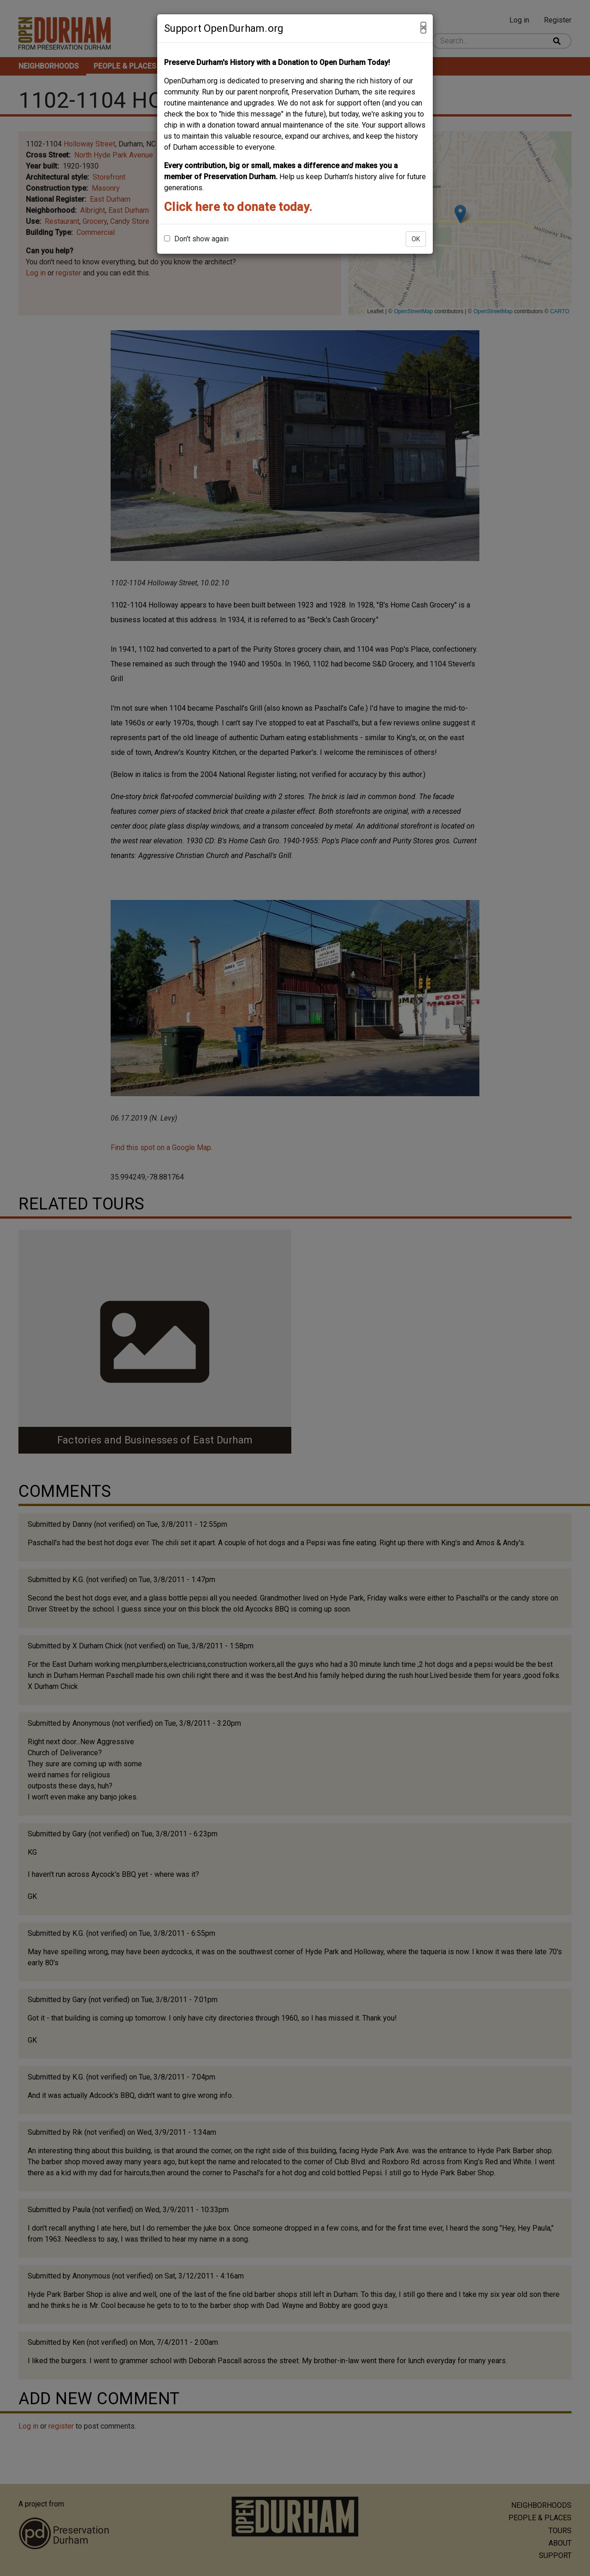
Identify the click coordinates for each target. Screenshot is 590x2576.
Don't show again (196, 238)
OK (416, 239)
